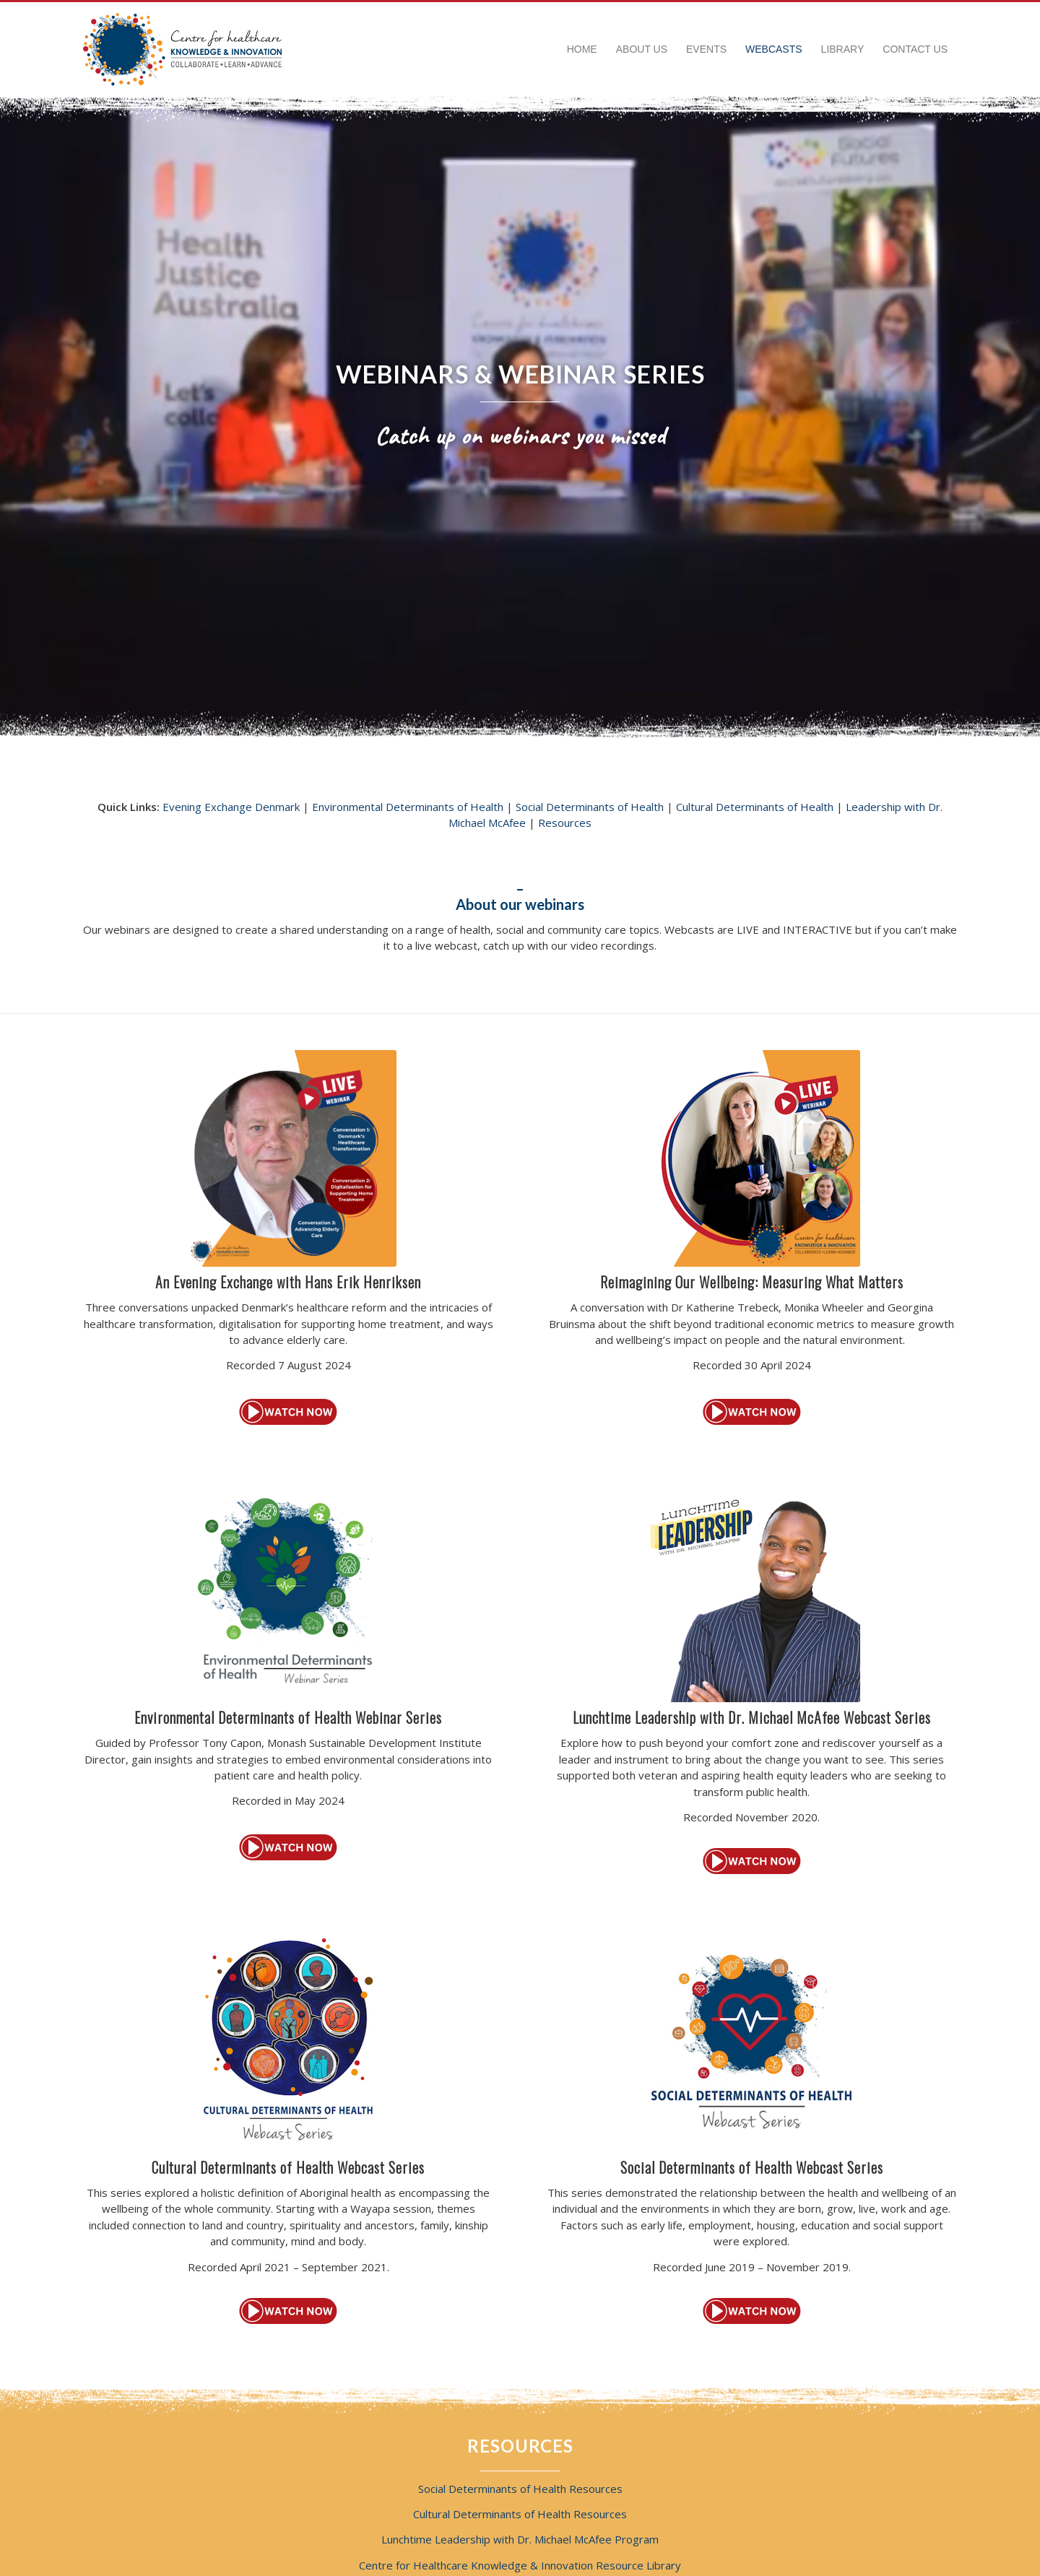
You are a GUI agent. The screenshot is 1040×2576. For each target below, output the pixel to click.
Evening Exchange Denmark (231, 806)
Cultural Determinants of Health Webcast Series (288, 2167)
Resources (565, 822)
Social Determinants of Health (590, 806)
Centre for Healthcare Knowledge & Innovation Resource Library (520, 2565)
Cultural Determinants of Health (754, 806)
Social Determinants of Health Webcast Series (751, 2167)
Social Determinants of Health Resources (520, 2488)
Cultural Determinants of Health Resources (520, 2514)
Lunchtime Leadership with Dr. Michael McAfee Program (520, 2539)
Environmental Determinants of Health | (414, 806)
